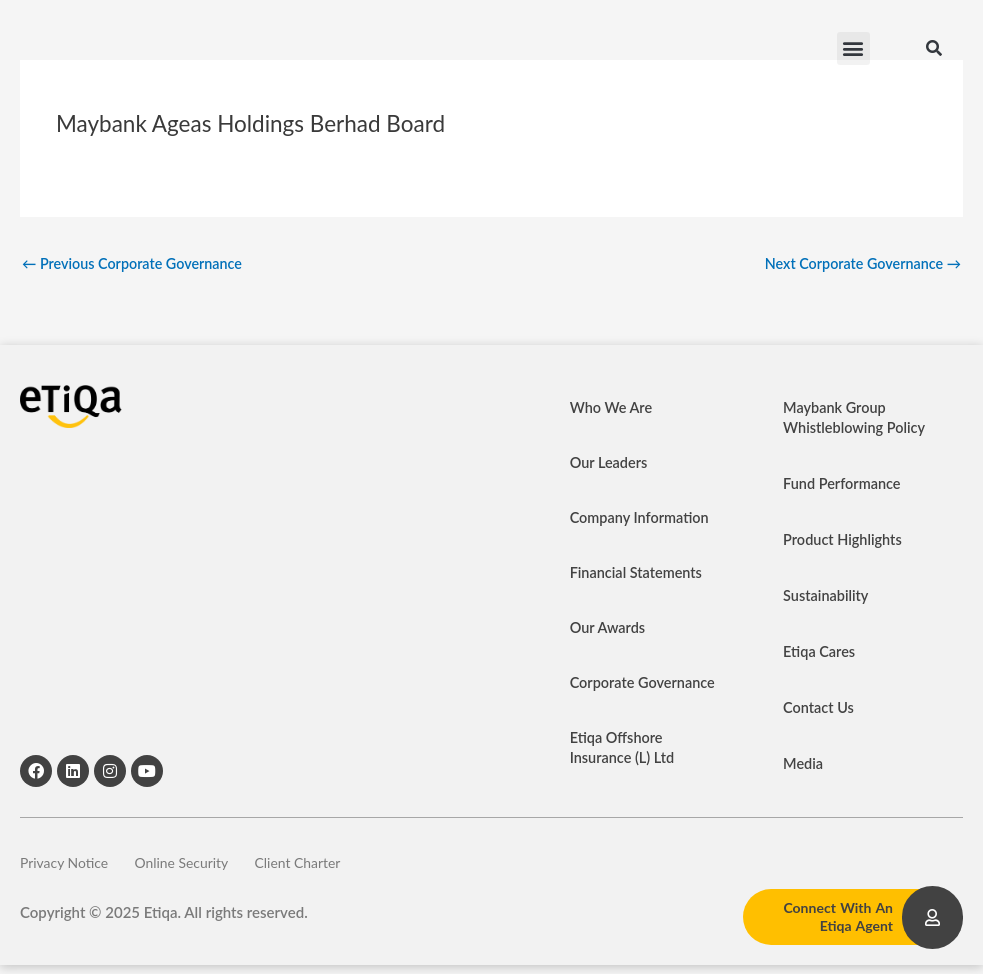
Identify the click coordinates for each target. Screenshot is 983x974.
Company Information (642, 519)
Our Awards (609, 629)
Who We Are (613, 409)
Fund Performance (844, 485)
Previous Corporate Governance (137, 264)
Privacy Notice (67, 868)
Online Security (202, 868)
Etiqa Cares (820, 653)
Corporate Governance (645, 684)
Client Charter (336, 868)
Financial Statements (638, 574)
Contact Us (819, 709)
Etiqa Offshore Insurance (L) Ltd (624, 749)
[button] (853, 50)
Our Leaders (610, 464)
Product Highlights (844, 541)
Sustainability (827, 597)
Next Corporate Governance (858, 264)
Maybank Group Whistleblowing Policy (856, 419)
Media (804, 765)
